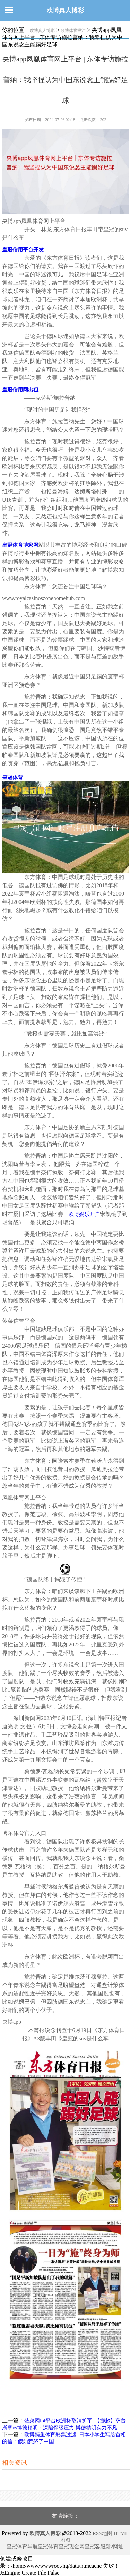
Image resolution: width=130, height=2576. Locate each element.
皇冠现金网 (72, 2546)
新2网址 (114, 2546)
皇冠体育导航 (22, 2546)
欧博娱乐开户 (84, 1214)
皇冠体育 (48, 2546)
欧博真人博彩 (65, 10)
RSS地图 (102, 2533)
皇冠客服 (95, 2546)
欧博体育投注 (73, 30)
